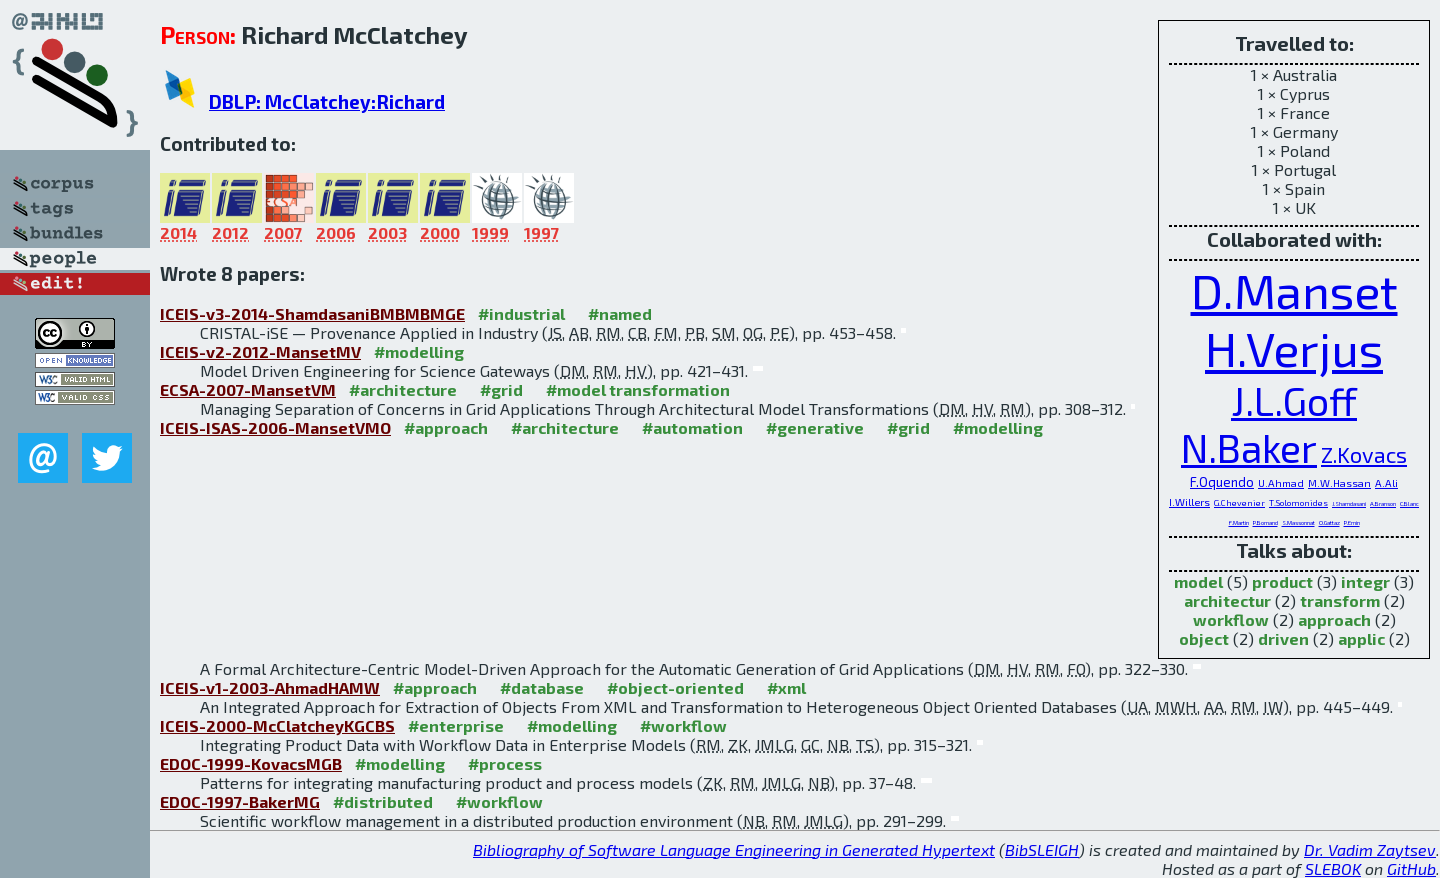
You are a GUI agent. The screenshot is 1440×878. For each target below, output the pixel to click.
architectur (1227, 600)
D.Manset (1294, 290)
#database (542, 687)
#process (505, 763)
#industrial (521, 313)
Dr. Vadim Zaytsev (1370, 849)
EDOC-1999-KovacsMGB (251, 763)
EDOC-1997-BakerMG (240, 801)
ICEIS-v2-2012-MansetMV (260, 351)
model (1198, 581)
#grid (501, 389)
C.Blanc (1409, 503)
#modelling (419, 351)
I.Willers (1189, 502)
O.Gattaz (1329, 522)
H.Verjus (1294, 348)
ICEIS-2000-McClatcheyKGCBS (277, 725)
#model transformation (638, 389)
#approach (446, 427)
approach (1334, 619)
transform (1340, 600)
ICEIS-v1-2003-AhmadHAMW (270, 687)
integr (1365, 581)
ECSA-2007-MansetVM (248, 389)
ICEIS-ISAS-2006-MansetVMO (275, 427)
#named (620, 313)
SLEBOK (1333, 868)
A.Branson (1383, 503)
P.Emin (1352, 522)
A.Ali (1386, 483)
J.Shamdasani (1349, 503)
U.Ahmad (1281, 483)
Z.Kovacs (1364, 454)
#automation (692, 427)
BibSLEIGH (1042, 849)
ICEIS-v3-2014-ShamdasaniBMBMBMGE (312, 313)
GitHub (1411, 868)
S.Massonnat (1298, 522)
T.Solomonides (1298, 502)
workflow (1231, 619)
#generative (815, 427)
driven (1283, 638)
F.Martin (1239, 522)
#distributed (383, 801)
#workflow (683, 725)
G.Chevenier (1239, 502)
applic (1361, 638)
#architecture (403, 389)
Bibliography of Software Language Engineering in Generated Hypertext (734, 849)
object (1204, 638)
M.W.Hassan (1339, 483)
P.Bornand (1265, 522)
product (1282, 581)
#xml (786, 687)
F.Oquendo (1222, 482)
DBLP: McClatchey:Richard (327, 101)
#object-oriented (675, 687)
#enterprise (456, 725)
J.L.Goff (1294, 400)
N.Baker (1249, 447)
